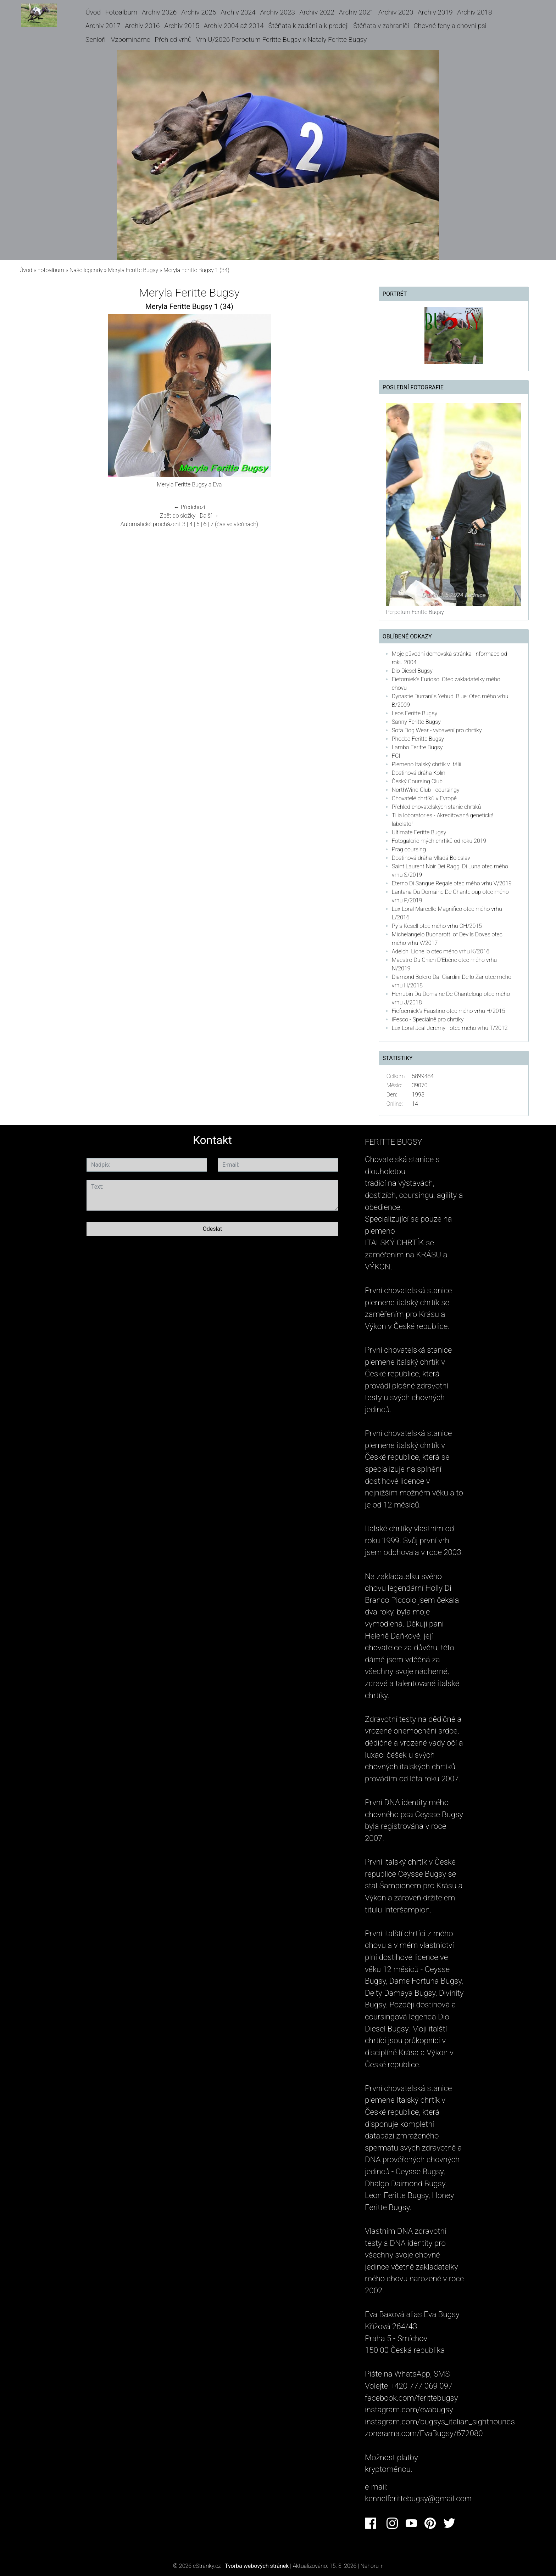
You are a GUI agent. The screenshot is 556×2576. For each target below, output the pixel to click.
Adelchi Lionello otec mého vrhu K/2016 (440, 951)
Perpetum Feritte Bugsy (415, 612)
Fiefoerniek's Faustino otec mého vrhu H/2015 (448, 1011)
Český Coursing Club (417, 781)
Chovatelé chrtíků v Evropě (424, 798)
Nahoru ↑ (371, 2566)
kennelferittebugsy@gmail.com (418, 2498)
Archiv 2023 (277, 12)
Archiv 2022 (317, 12)
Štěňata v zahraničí (381, 26)
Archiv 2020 (395, 12)
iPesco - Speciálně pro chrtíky (427, 1019)
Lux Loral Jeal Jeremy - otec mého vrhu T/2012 (450, 1028)
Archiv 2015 (181, 26)
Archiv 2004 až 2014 (234, 26)
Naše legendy (86, 270)
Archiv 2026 (159, 12)
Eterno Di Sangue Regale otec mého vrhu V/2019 (452, 883)
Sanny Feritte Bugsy (416, 721)
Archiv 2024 (238, 12)
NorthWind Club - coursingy (426, 790)
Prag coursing (409, 849)
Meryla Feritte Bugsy (133, 270)
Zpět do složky (177, 515)
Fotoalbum (121, 12)
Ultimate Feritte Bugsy (419, 832)
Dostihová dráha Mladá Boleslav (431, 858)
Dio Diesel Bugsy (412, 670)
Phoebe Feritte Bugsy (418, 738)
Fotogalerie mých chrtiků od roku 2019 (439, 841)
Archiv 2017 (102, 26)
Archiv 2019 (435, 12)
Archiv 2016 (142, 26)
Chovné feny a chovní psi (449, 26)
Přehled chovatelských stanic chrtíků (436, 807)
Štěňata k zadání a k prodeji (308, 26)
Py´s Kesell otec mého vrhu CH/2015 (437, 926)
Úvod (93, 12)
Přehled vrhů (173, 39)
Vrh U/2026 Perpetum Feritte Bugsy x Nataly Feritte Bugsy (281, 39)
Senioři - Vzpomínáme (117, 39)
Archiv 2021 (356, 12)
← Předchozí (189, 507)
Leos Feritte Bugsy (414, 713)
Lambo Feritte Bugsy (417, 747)
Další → (209, 515)
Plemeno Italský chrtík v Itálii (426, 764)
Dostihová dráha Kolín (418, 773)
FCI (396, 755)
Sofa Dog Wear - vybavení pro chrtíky (437, 730)
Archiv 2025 (198, 12)
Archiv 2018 (474, 12)
